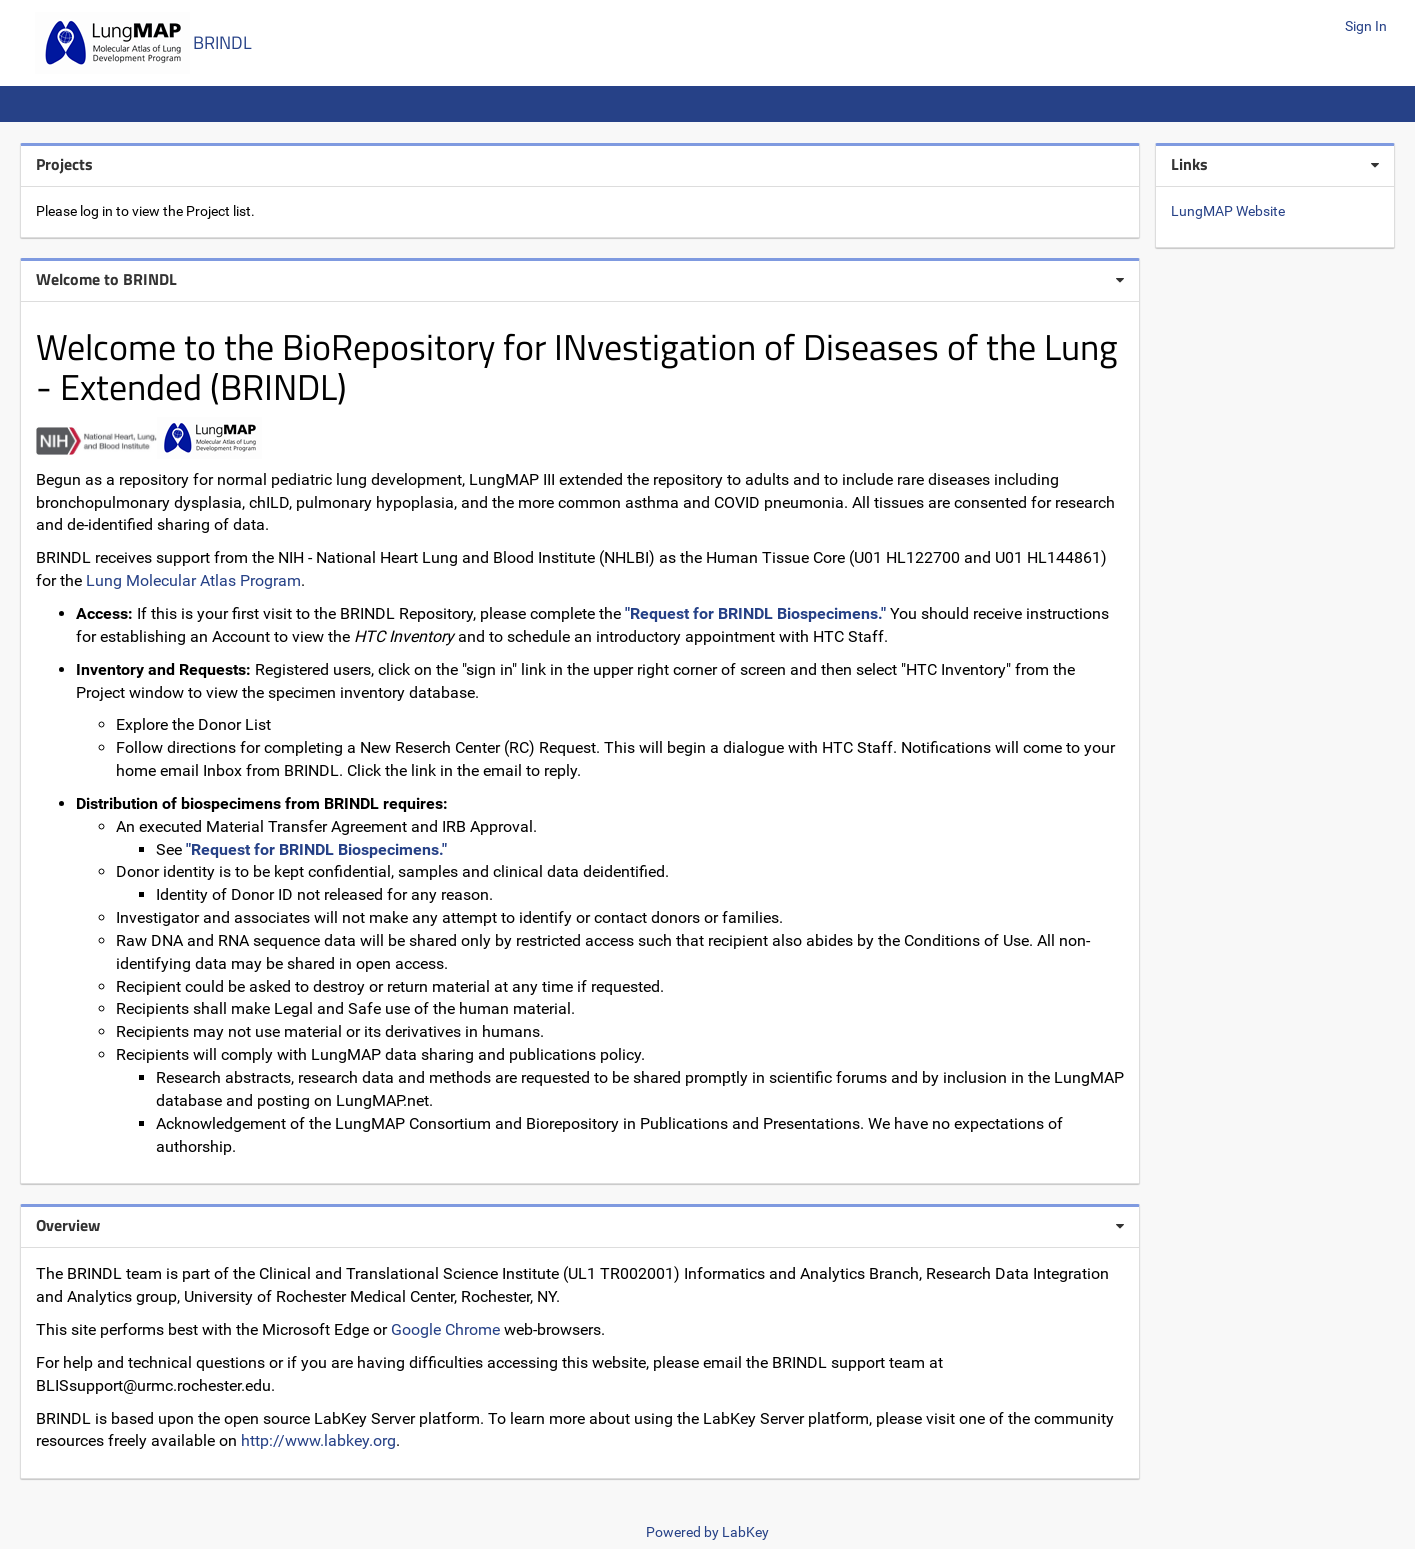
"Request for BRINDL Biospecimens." (755, 613)
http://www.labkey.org (318, 1440)
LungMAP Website (1228, 211)
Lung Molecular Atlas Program (193, 580)
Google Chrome (445, 1329)
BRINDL (222, 42)
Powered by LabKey (707, 1532)
